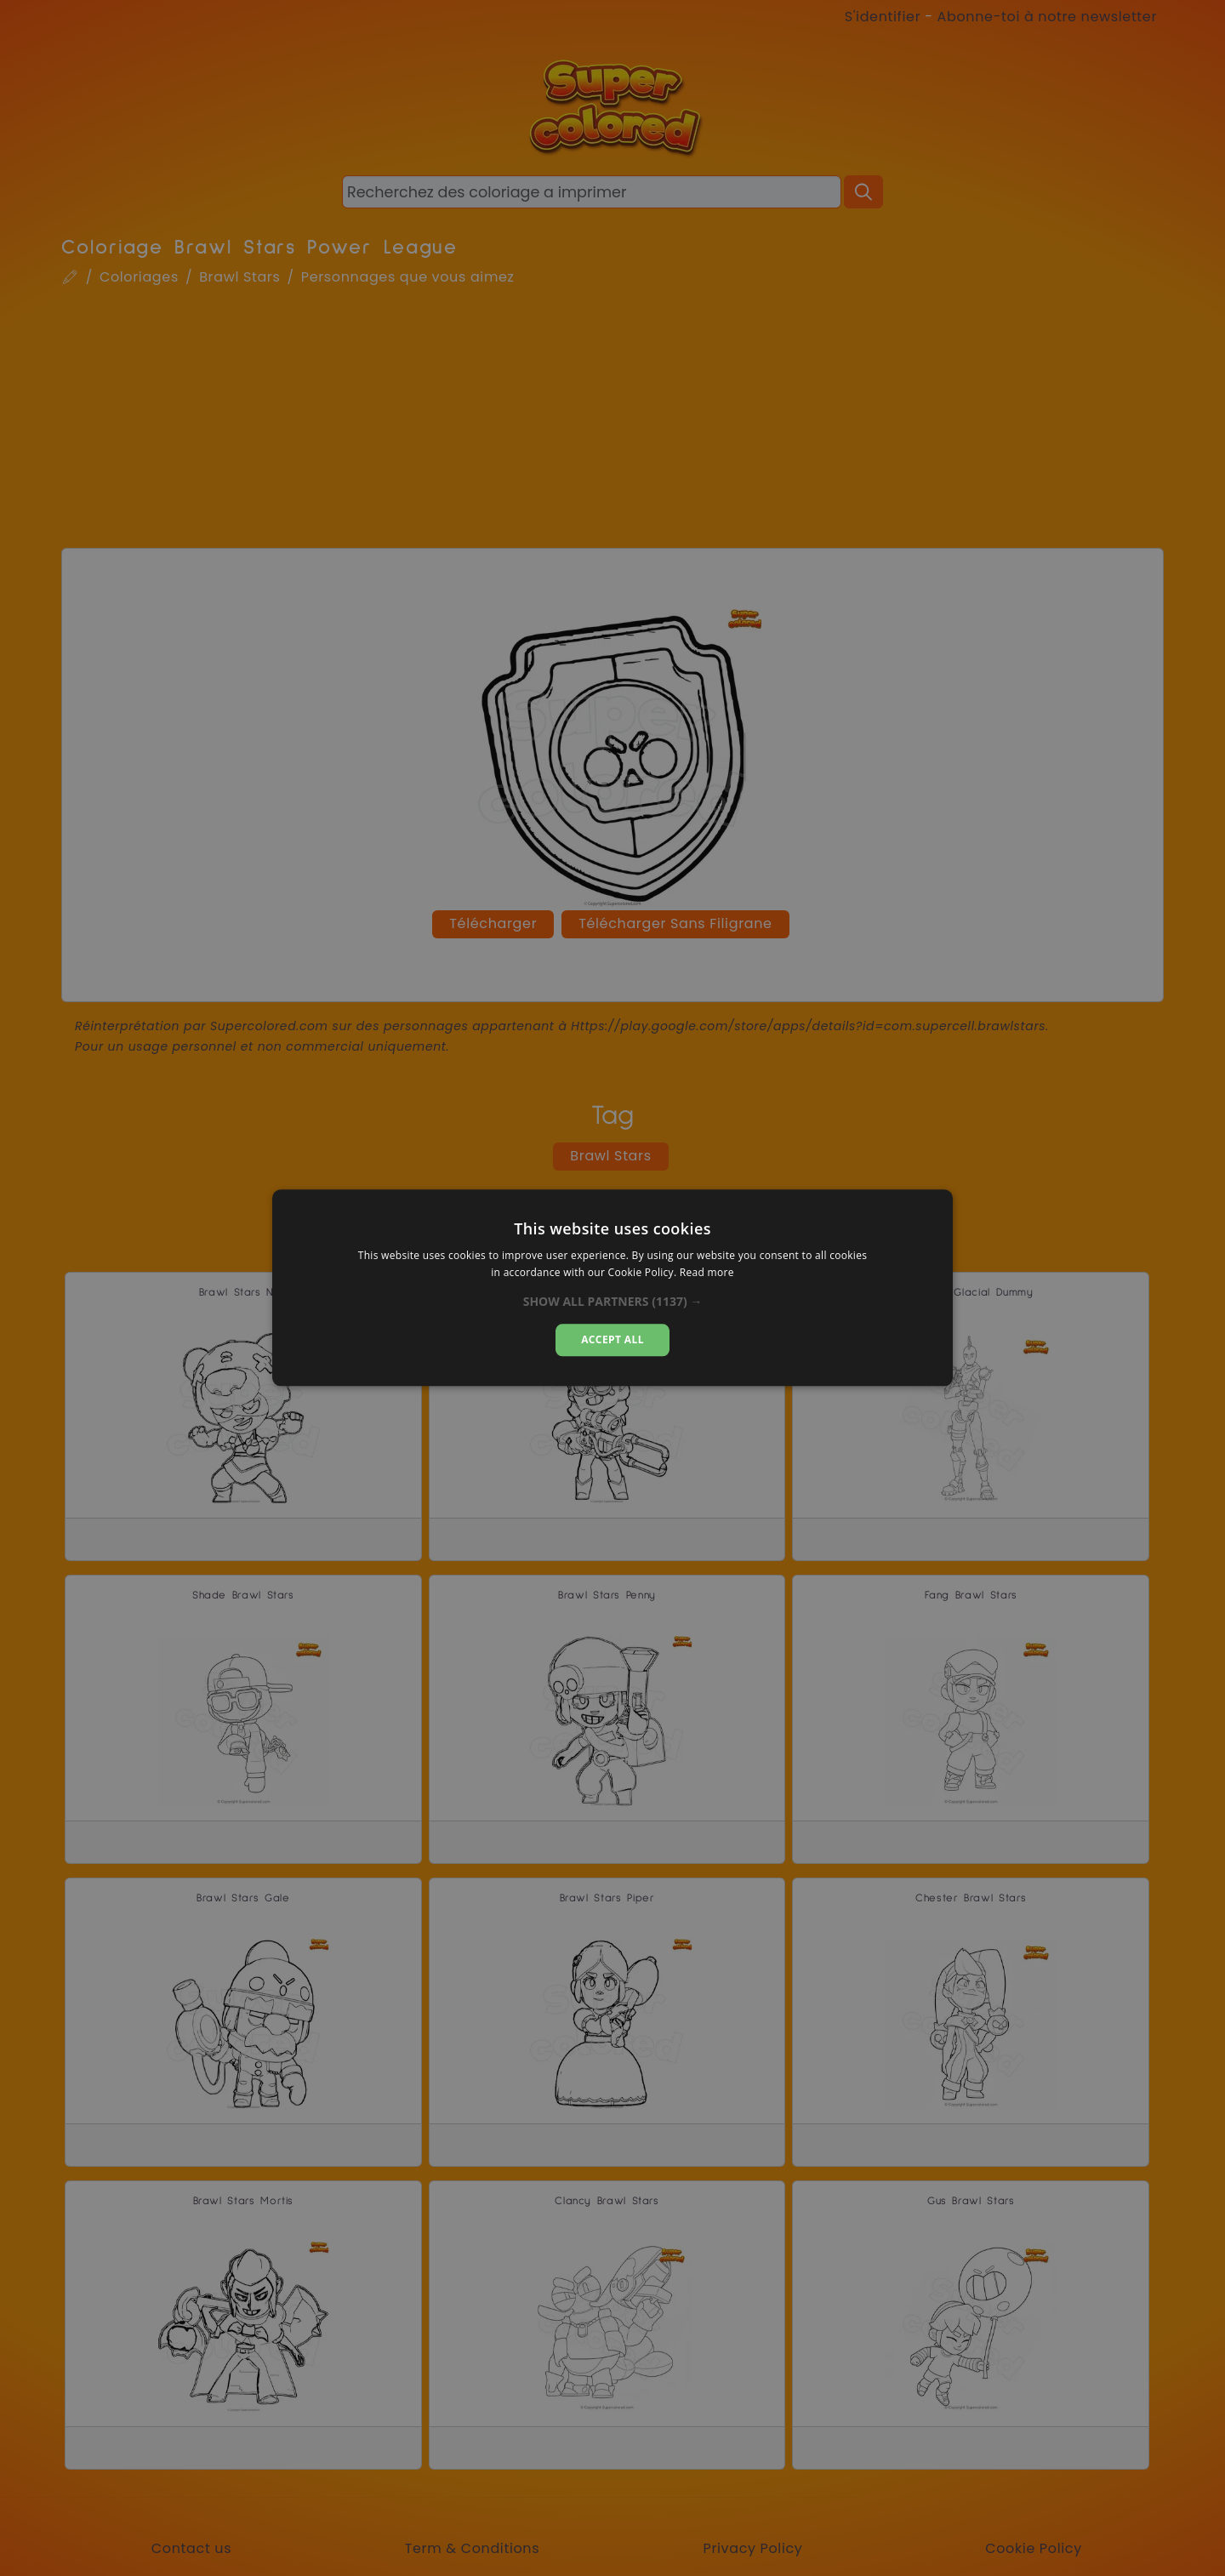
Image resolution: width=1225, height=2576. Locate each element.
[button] (613, 1301)
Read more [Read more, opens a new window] (707, 1273)
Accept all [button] (612, 1339)
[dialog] (612, 1287)
